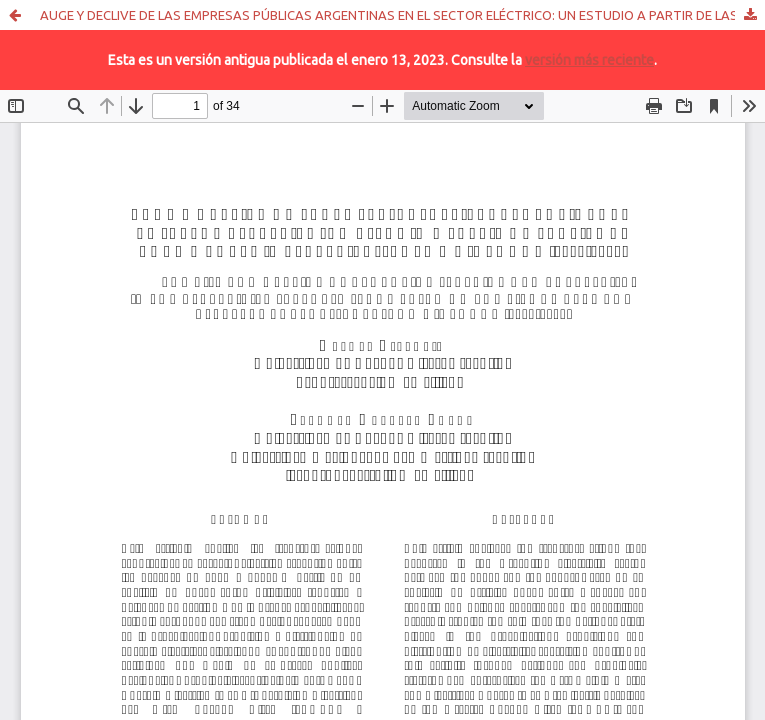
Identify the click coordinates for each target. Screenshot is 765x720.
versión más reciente (589, 60)
